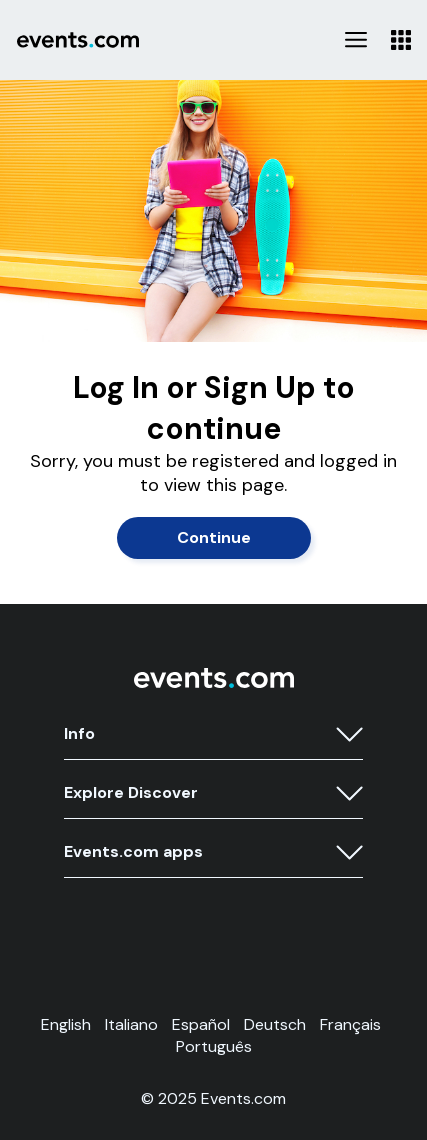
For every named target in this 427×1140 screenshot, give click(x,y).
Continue (214, 537)
